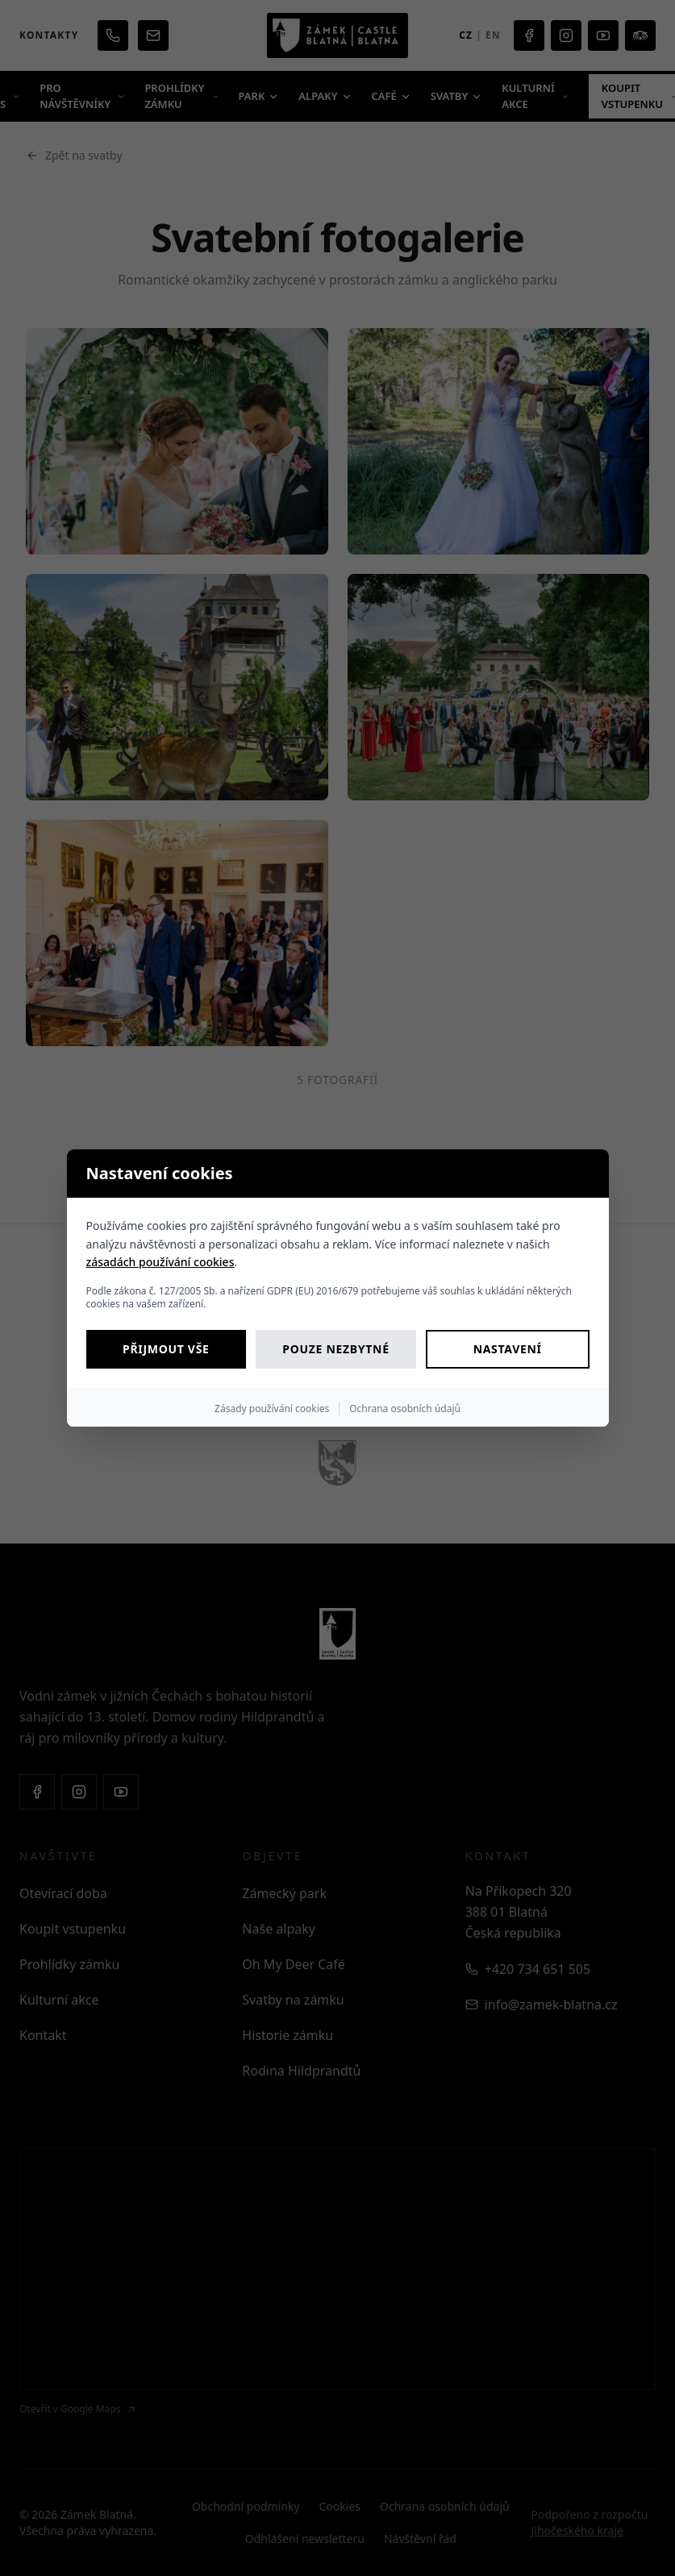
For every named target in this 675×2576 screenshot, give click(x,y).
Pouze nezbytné (335, 1349)
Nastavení (507, 1349)
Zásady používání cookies (272, 1408)
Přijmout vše (166, 1349)
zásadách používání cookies (160, 1261)
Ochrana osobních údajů (404, 1408)
